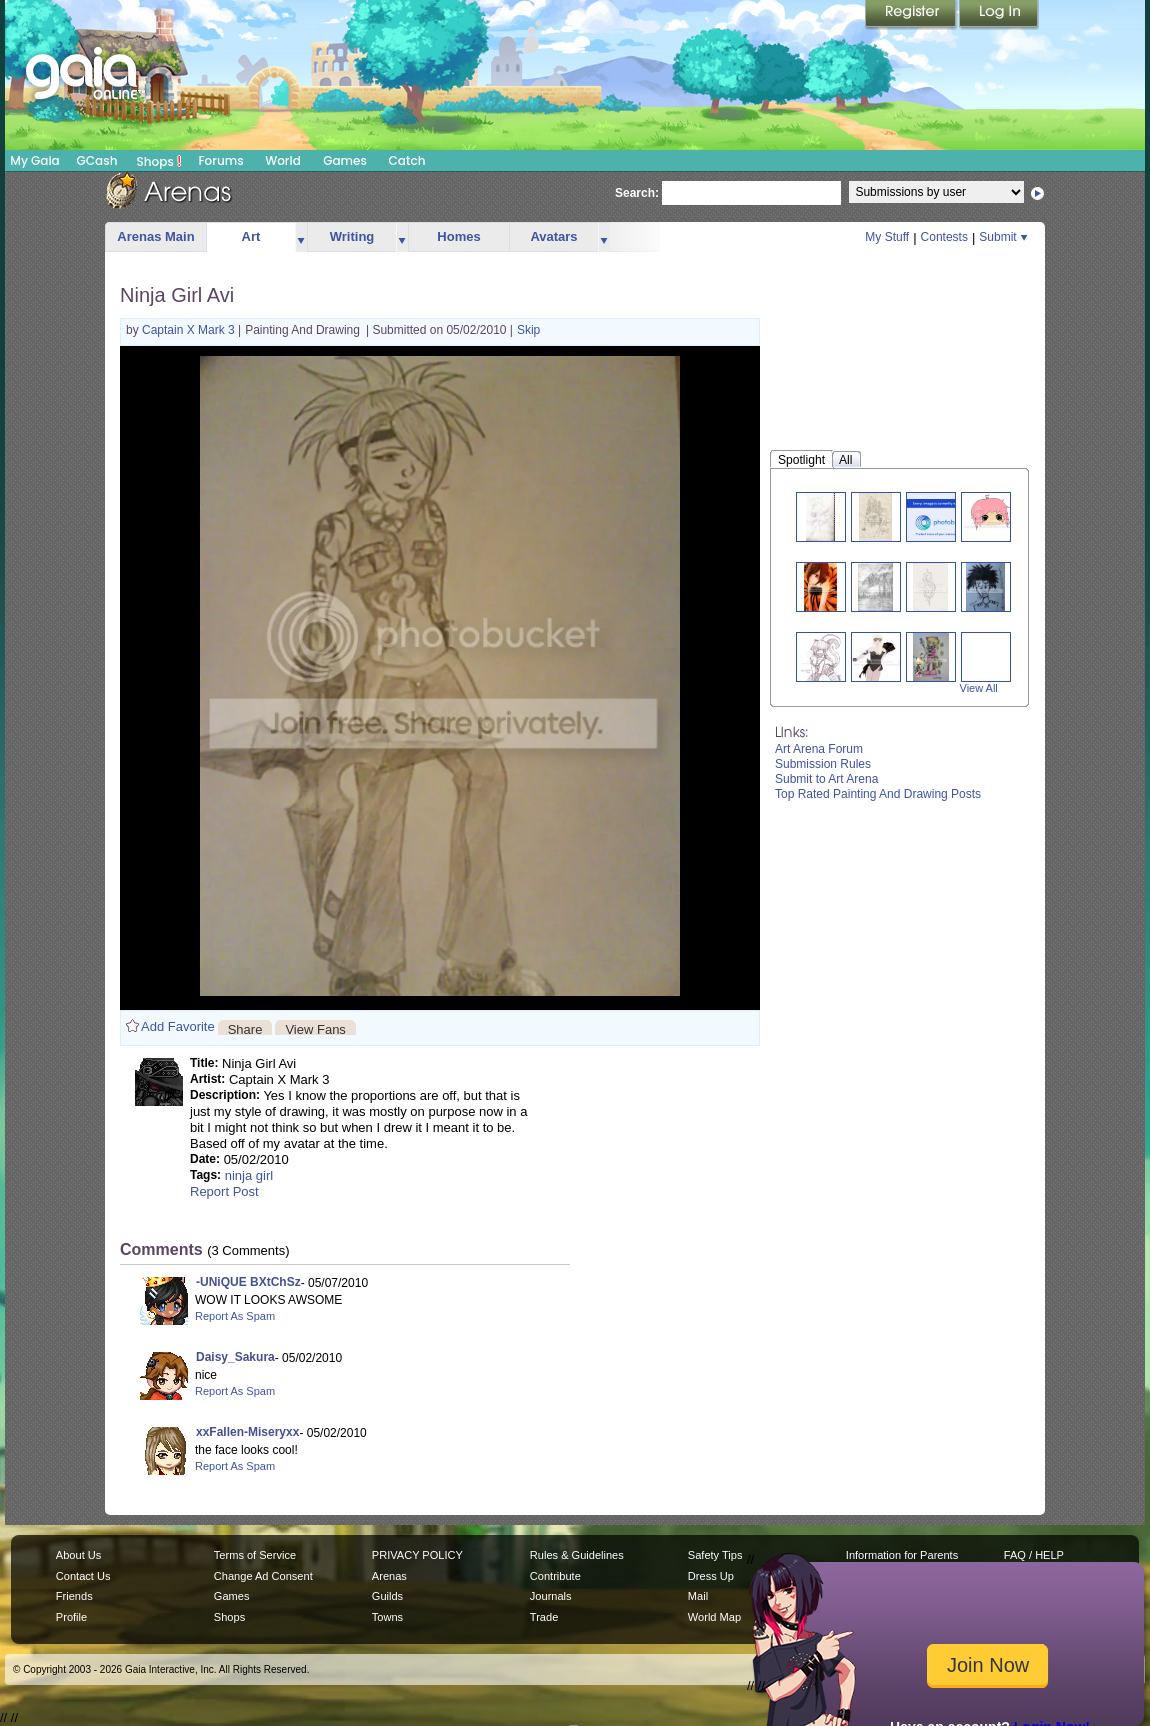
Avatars (553, 236)
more (301, 237)
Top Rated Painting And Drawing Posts (878, 794)
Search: (637, 193)
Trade (544, 1617)
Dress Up (711, 1576)
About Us (78, 1555)
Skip (528, 330)
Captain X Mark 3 (190, 330)
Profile (71, 1617)
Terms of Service (255, 1555)
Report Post (224, 1191)
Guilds (387, 1596)
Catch (407, 160)
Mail (698, 1596)
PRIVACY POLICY (417, 1555)
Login (999, 15)
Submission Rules (823, 764)
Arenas (389, 1576)
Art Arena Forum (819, 749)
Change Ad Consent (263, 1576)
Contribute (555, 1576)
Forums (220, 160)
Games (345, 160)
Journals (551, 1596)
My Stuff (887, 237)
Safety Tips (715, 1555)
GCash (97, 160)
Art (251, 236)
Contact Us (83, 1576)
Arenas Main (155, 236)
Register (912, 15)
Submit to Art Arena (826, 779)
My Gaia (34, 160)
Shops (159, 161)
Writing (352, 236)
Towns (387, 1617)
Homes (458, 236)
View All (979, 688)
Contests (944, 237)
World (283, 160)
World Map (714, 1617)
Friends (74, 1596)
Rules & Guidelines (577, 1555)
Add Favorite (178, 1026)
